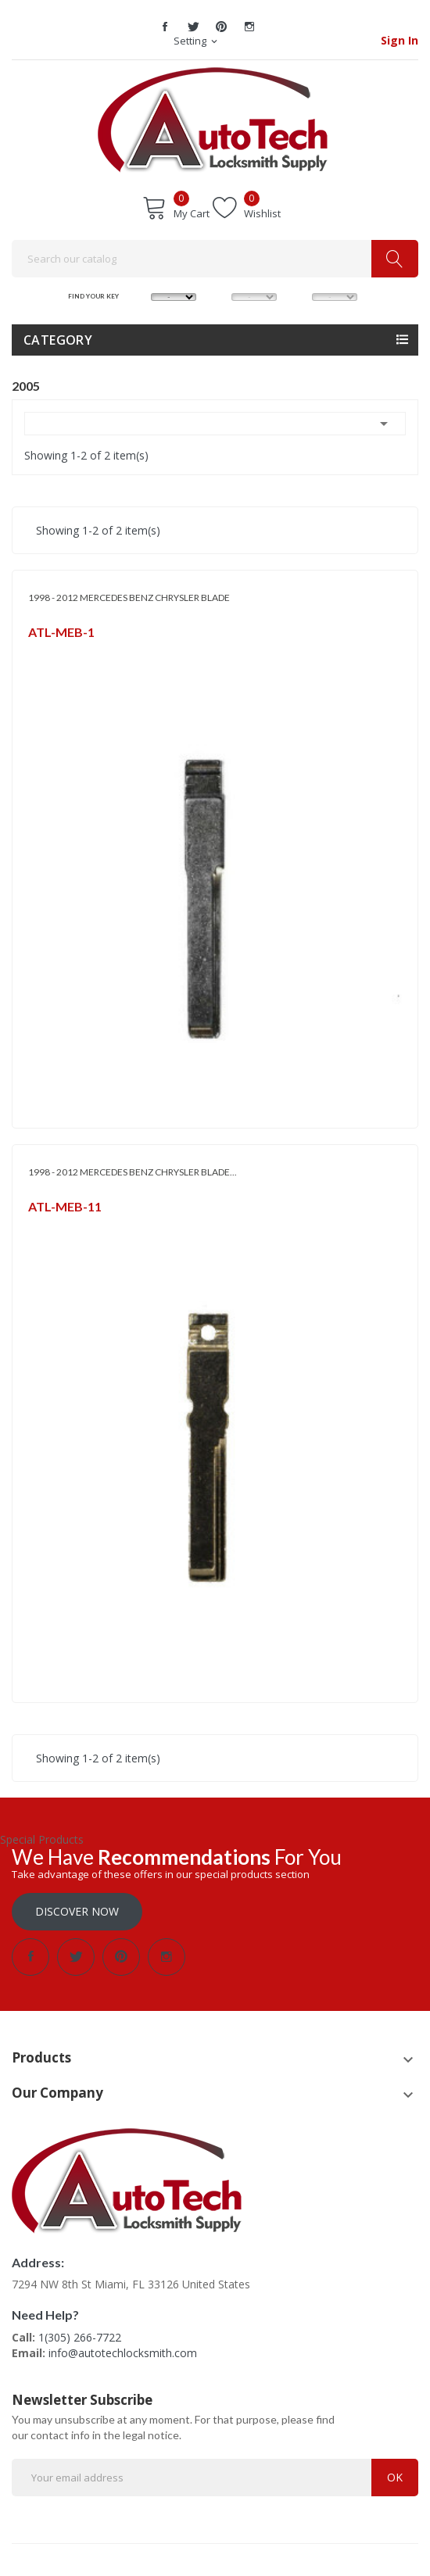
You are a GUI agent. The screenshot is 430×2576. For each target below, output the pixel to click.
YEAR (300, 296)
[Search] (215, 258)
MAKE (139, 296)
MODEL (220, 296)
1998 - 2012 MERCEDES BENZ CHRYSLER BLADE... (132, 1172)
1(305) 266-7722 (79, 2337)
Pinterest (221, 26)
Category (57, 340)
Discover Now (77, 1911)
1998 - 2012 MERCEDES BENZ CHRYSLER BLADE (129, 597)
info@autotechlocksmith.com (122, 2352)
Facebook (165, 26)
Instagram (249, 26)
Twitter (193, 26)
